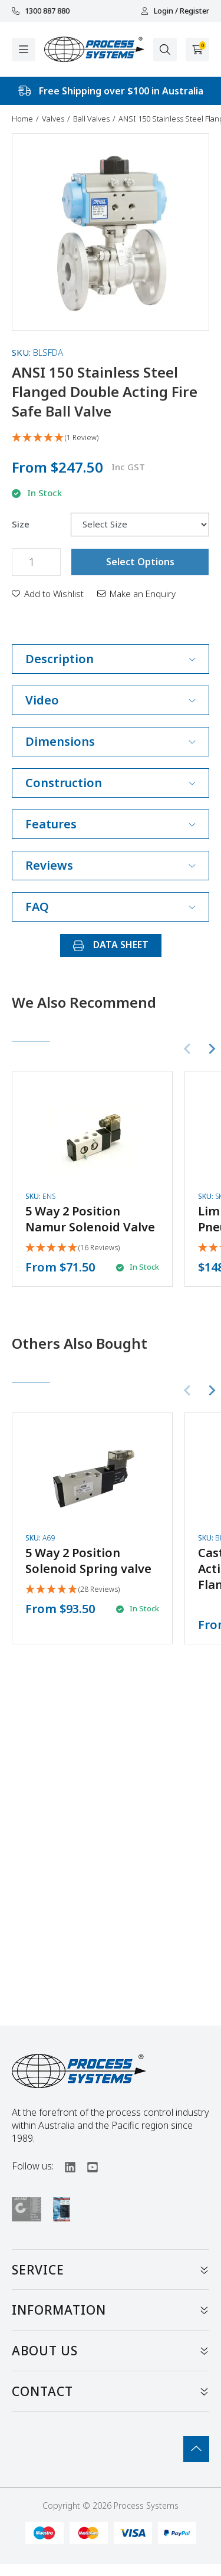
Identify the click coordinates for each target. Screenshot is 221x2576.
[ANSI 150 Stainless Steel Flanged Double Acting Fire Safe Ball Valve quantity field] (36, 562)
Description (110, 659)
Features (110, 824)
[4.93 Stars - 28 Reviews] (72, 1589)
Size (20, 524)
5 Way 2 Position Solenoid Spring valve (88, 1561)
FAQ (110, 907)
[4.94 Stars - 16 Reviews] (72, 1248)
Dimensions (110, 741)
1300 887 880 (41, 11)
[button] (48, 593)
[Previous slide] (188, 1049)
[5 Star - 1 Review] (110, 438)
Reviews (110, 865)
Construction (110, 783)
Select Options (140, 561)
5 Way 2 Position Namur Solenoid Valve (90, 1219)
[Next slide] (211, 1049)
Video (110, 700)
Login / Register (175, 11)
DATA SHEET (111, 944)
